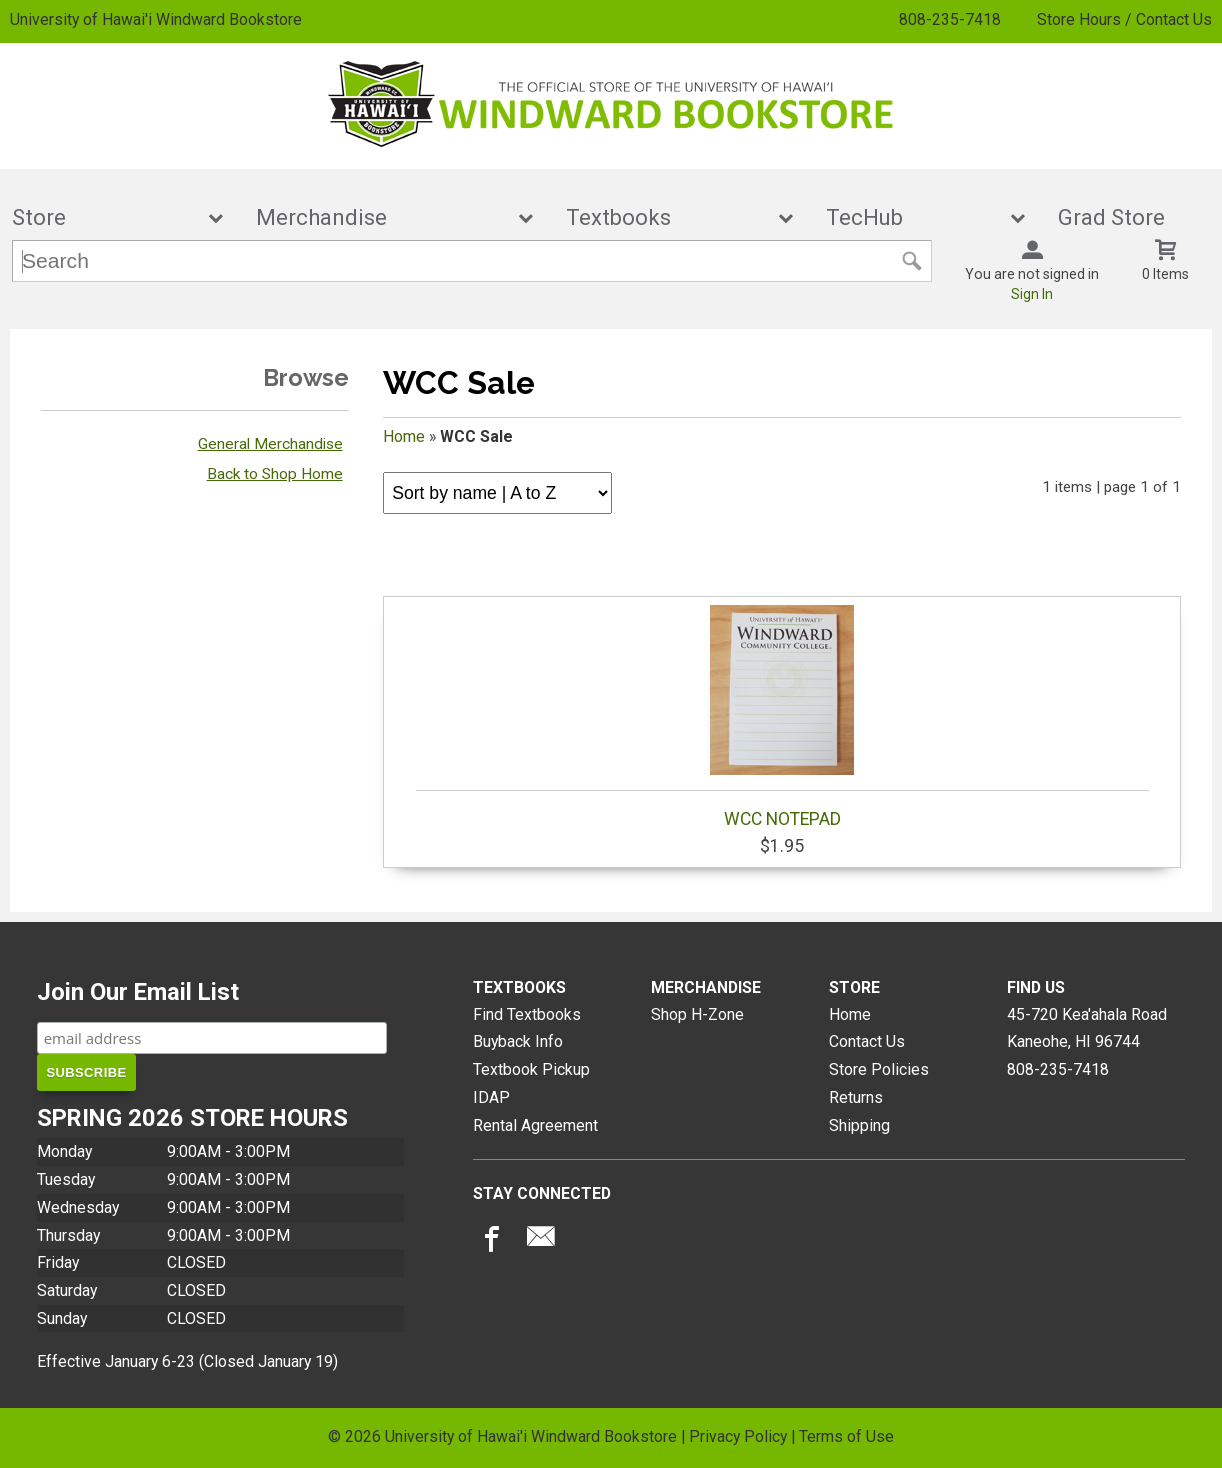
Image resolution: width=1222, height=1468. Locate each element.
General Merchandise (270, 444)
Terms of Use (846, 1436)
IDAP (491, 1097)
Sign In (1032, 294)
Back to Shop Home (275, 474)
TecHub (912, 217)
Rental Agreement (535, 1125)
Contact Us (867, 1041)
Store (104, 217)
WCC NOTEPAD (782, 717)
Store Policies (879, 1069)
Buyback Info (518, 1041)
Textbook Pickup (531, 1069)
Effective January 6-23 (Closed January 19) (187, 1361)
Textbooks (666, 217)
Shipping (859, 1125)
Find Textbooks (527, 1014)
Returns (856, 1097)
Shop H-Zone (697, 1014)
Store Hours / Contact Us (1124, 19)
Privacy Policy (738, 1436)
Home (404, 436)
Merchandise (381, 217)
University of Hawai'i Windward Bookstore (156, 19)
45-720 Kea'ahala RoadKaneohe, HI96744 (1087, 1028)
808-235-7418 (950, 19)
